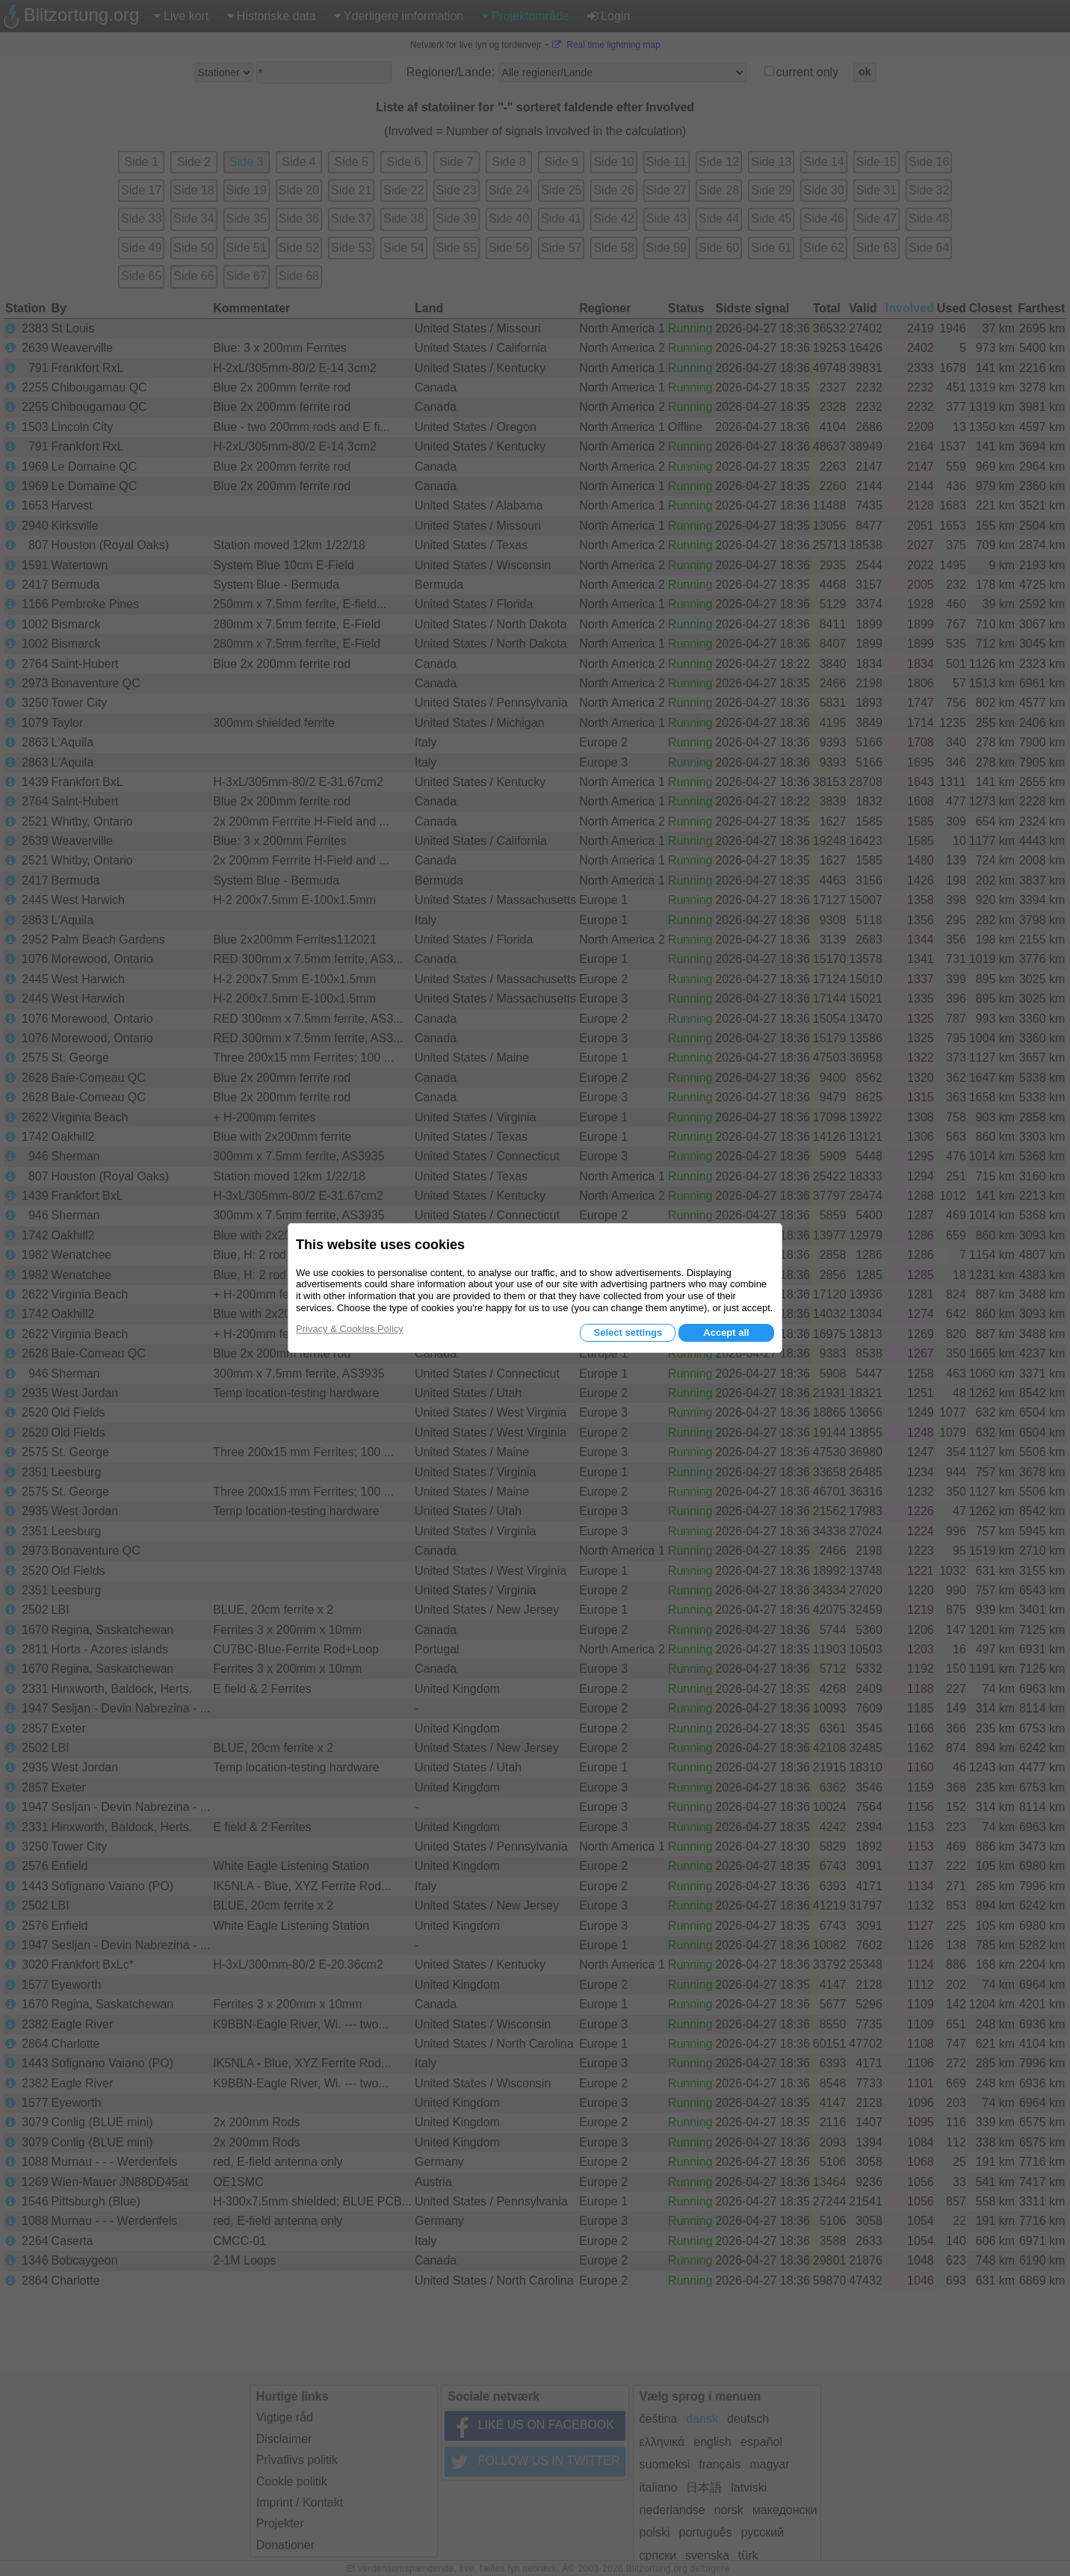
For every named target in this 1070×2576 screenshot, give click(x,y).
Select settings (627, 1332)
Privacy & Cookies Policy (349, 1328)
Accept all (726, 1332)
